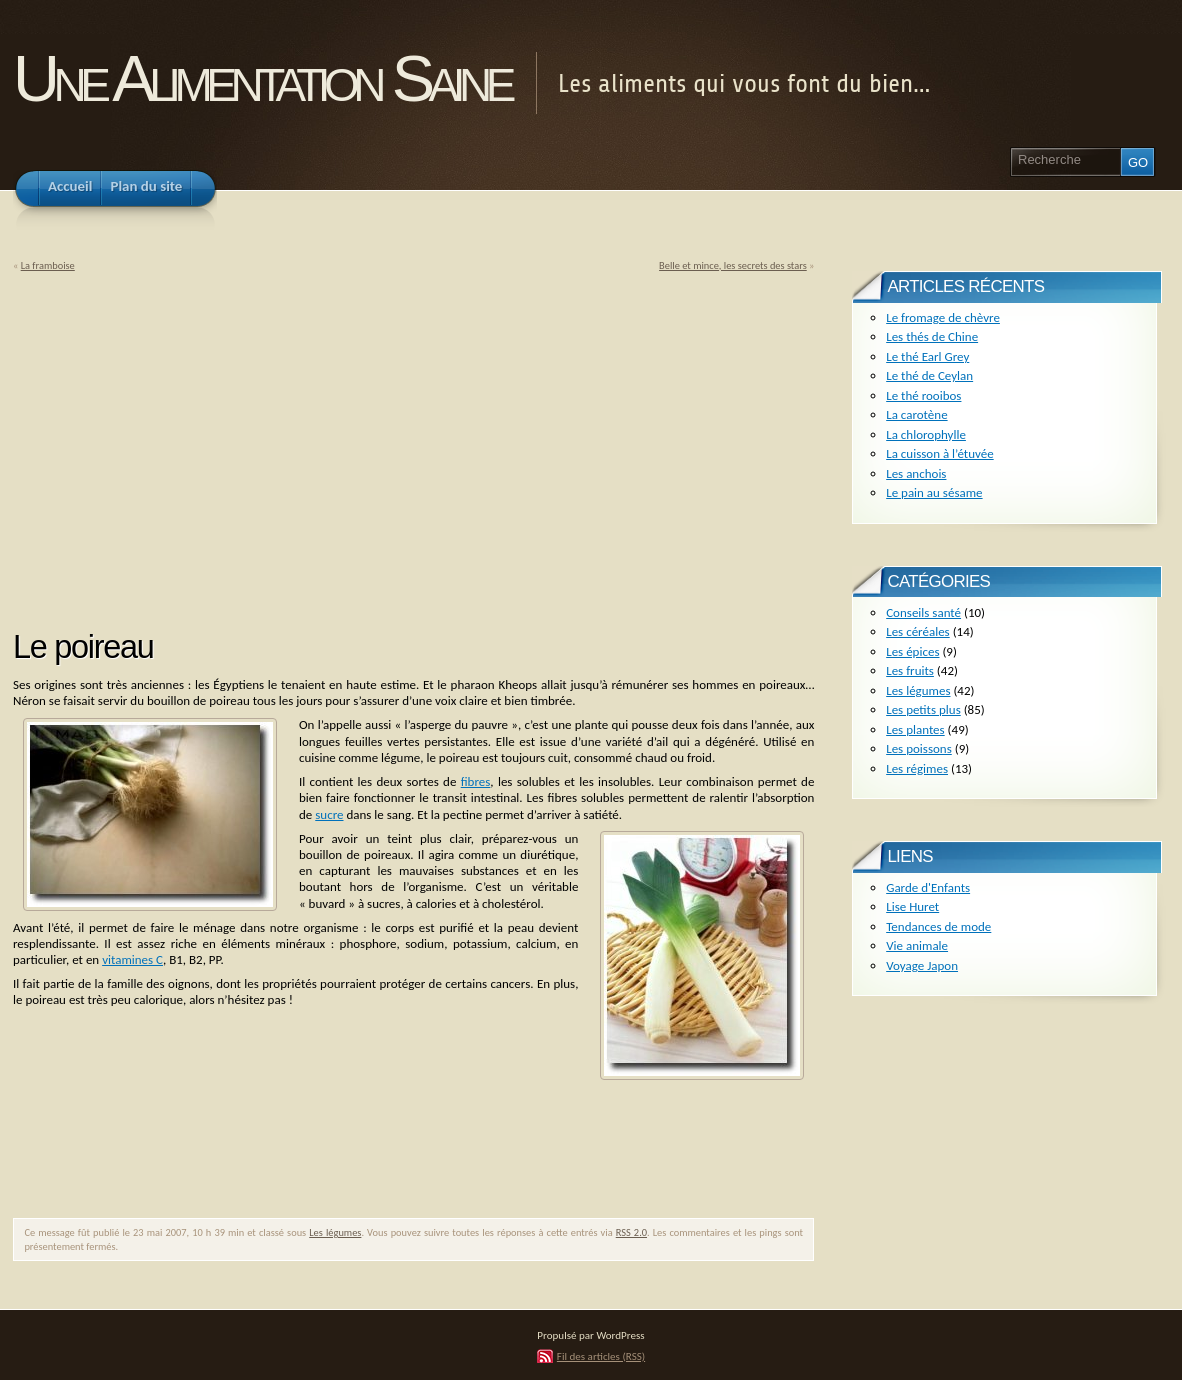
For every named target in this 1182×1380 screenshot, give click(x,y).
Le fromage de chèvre (943, 317)
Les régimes (917, 768)
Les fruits (910, 670)
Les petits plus (923, 709)
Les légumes (335, 1232)
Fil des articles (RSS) (601, 1356)
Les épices (912, 651)
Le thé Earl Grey (927, 356)
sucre (329, 814)
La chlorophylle (926, 434)
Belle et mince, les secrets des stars (733, 265)
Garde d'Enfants (928, 887)
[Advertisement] (181, 444)
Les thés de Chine (932, 336)
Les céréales (918, 631)
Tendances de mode (938, 926)
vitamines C (132, 959)
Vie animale (917, 945)
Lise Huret (912, 906)
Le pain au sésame (934, 492)
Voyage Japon (922, 965)
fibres (476, 781)
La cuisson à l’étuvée (939, 453)
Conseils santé (923, 612)
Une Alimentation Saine (261, 78)
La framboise (48, 265)
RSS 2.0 (631, 1232)
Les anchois (916, 473)
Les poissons (919, 748)
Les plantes (915, 729)
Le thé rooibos (923, 395)
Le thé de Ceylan (929, 375)
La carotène (916, 414)
